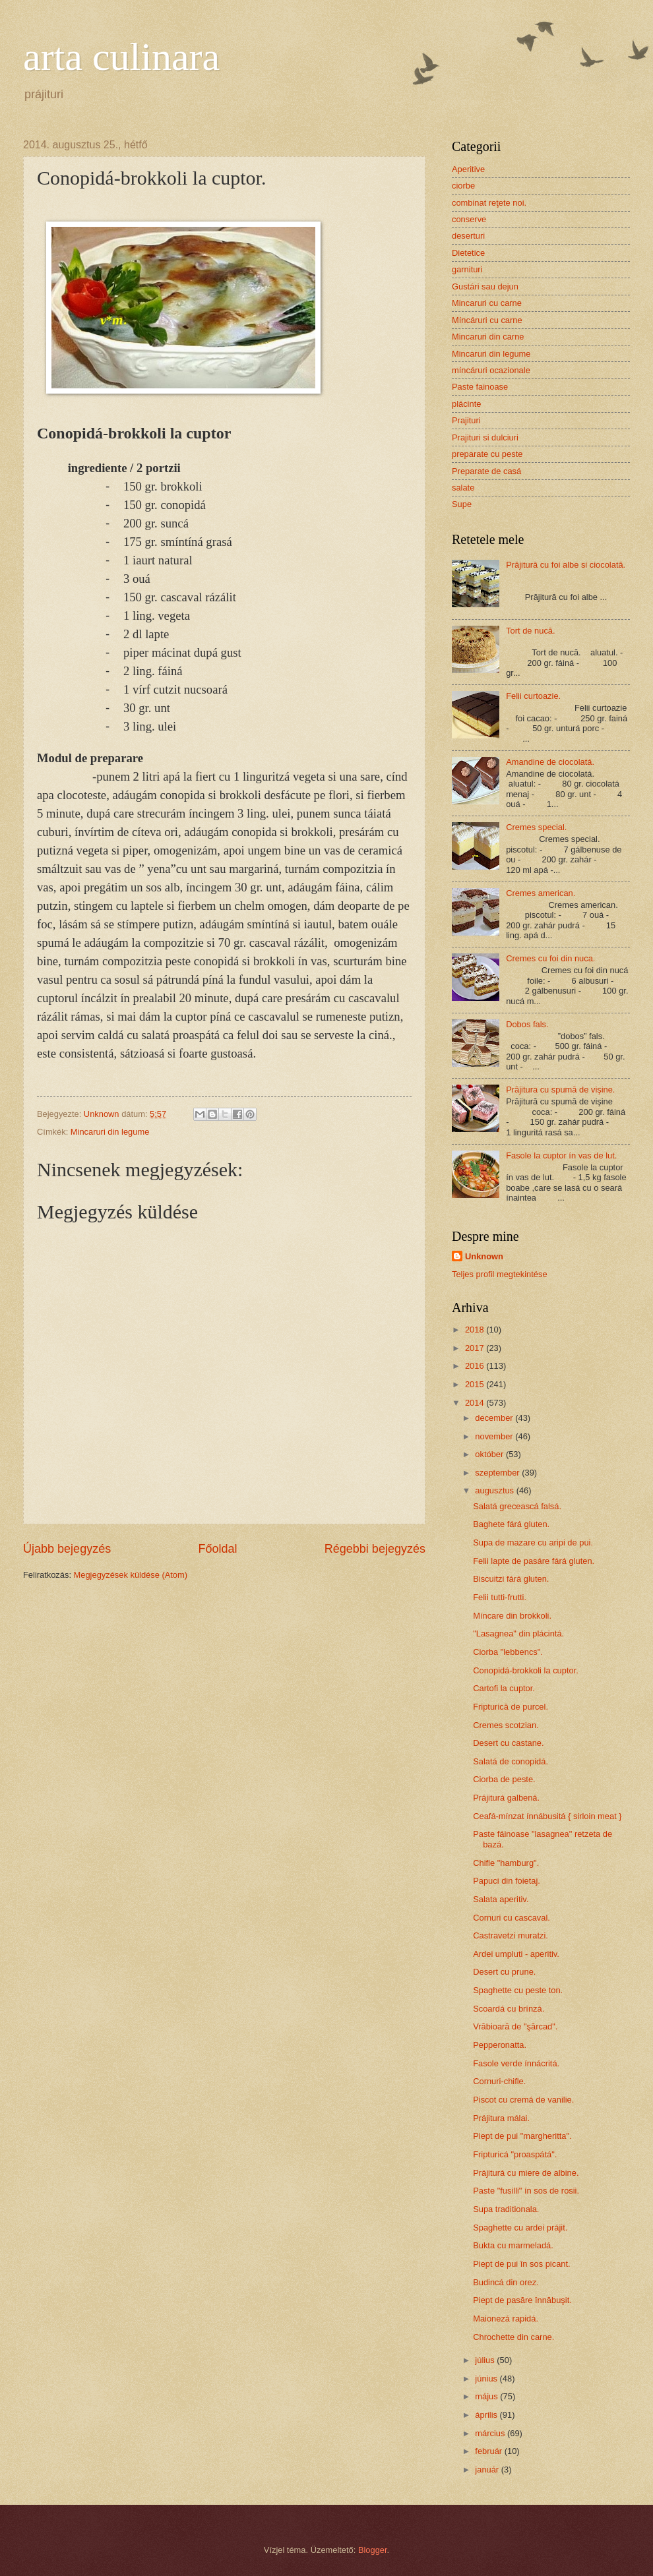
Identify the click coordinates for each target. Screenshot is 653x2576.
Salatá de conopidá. (510, 1761)
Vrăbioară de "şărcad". (515, 2026)
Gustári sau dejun (485, 286)
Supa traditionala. (506, 2209)
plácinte (466, 404)
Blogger (372, 2550)
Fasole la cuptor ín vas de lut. (561, 1155)
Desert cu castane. (508, 1743)
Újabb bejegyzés (67, 1548)
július (486, 2360)
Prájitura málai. (501, 2118)
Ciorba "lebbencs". (508, 1652)
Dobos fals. (527, 1024)
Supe (462, 504)
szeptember (498, 1473)
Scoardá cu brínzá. (508, 2009)
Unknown (484, 1256)
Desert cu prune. (504, 1972)
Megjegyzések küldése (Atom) (130, 1575)
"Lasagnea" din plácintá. (518, 1633)
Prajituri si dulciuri (485, 437)
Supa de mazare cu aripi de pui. (533, 1542)
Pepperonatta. (499, 2045)
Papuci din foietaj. (506, 1881)
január (488, 2469)
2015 (475, 1384)
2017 (475, 1348)
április (487, 2415)
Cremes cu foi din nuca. (550, 958)
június (487, 2378)
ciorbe (463, 186)
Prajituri (466, 420)
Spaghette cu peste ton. (518, 1990)
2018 (475, 1329)
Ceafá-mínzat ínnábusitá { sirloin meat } (547, 1816)
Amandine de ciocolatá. (550, 762)
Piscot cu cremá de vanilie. (523, 2100)
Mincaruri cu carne (487, 303)
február (489, 2451)
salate (463, 488)
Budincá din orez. (506, 2282)
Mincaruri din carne (488, 337)
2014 (475, 1403)
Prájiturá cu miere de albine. (525, 2173)
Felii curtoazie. (533, 696)
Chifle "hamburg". (506, 1863)
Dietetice (468, 253)
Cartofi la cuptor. (504, 1688)
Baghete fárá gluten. (511, 1524)
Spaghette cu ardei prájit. (520, 2227)
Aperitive (468, 169)
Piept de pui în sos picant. (521, 2264)
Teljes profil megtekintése (499, 1274)
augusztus (495, 1490)
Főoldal (217, 1548)
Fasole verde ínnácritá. (516, 2063)
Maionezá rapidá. (505, 2318)
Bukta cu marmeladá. (513, 2245)
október (490, 1454)
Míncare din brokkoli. (512, 1616)
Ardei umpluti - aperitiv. (516, 1954)
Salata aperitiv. (500, 1899)
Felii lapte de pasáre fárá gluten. (533, 1561)
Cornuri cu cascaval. (511, 1918)
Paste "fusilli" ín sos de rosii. (526, 2191)
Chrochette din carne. (513, 2337)
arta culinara (121, 56)
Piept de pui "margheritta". (522, 2136)
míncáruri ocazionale (491, 370)
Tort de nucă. (530, 631)
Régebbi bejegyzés (375, 1548)
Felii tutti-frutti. (499, 1597)
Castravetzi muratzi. (510, 1935)
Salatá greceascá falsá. (517, 1506)
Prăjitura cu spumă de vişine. (560, 1089)
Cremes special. (536, 827)
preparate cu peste (487, 454)
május (487, 2396)
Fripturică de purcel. (510, 1707)
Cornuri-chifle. (499, 2081)
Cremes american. (540, 893)
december (495, 1418)
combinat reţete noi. (489, 203)
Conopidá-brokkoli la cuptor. (525, 1670)
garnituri (467, 269)
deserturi (468, 236)
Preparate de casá (486, 471)
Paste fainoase (480, 387)
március (491, 2433)
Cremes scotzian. (505, 1725)
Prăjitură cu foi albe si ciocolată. (565, 565)
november (495, 1436)
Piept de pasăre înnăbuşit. (522, 2300)
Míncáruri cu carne (487, 320)
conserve (469, 219)
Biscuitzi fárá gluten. (511, 1579)
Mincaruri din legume (110, 1132)
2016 (475, 1366)
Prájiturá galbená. (506, 1798)
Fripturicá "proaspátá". (515, 2154)
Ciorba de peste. (504, 1779)
